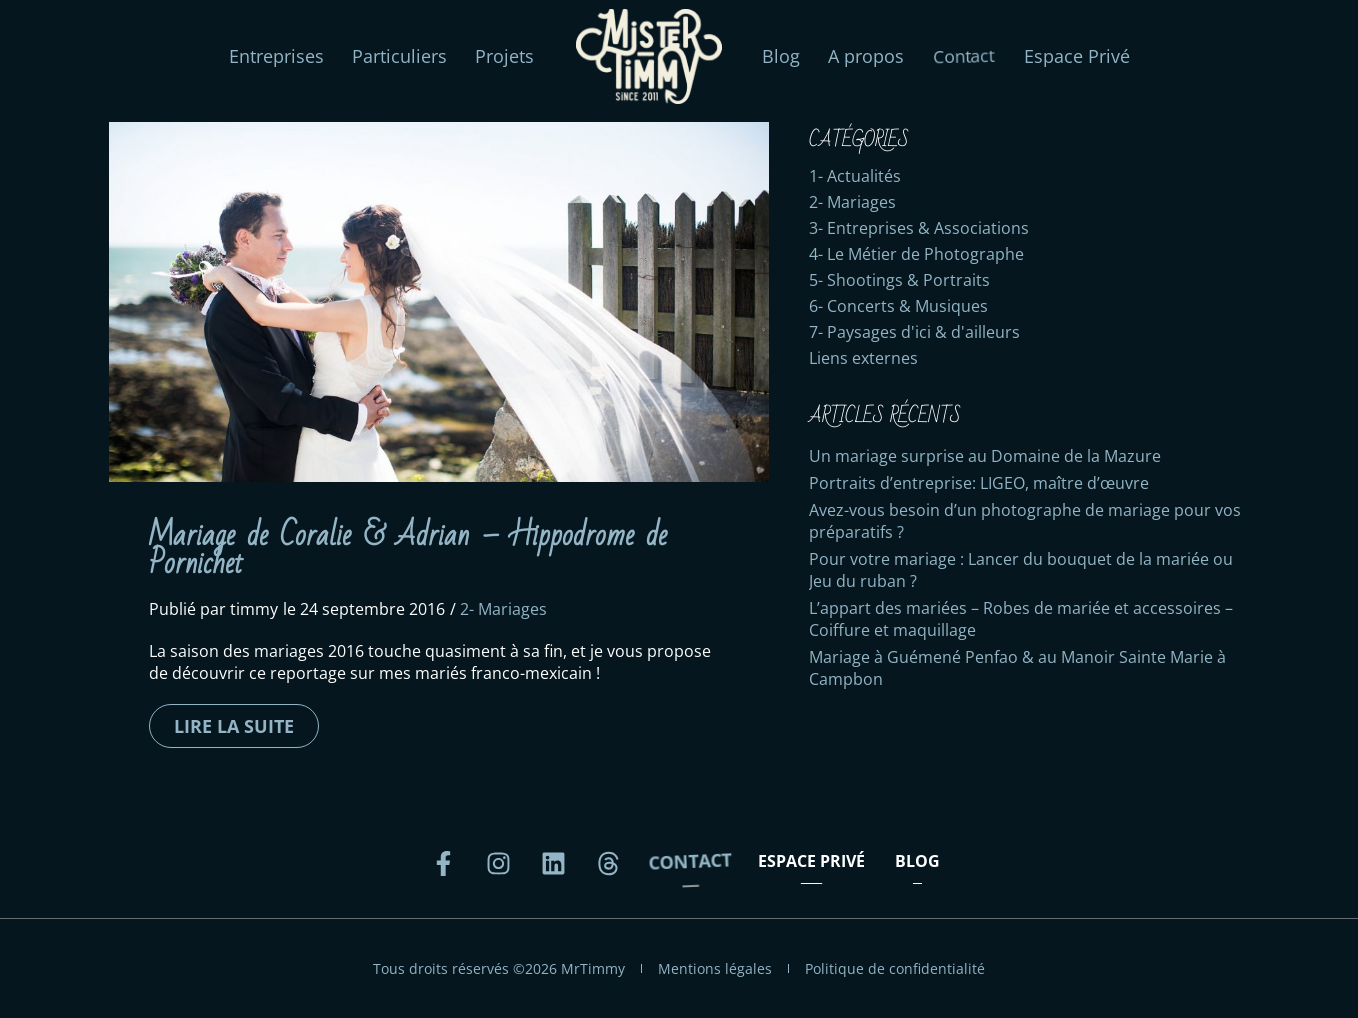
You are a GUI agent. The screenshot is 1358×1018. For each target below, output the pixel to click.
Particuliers (399, 56)
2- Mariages (503, 609)
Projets (504, 56)
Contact (964, 56)
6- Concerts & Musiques (898, 306)
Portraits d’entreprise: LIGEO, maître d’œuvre (979, 483)
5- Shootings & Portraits (899, 280)
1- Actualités (855, 176)
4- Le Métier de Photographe (916, 254)
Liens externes (863, 358)
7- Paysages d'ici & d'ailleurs (914, 332)
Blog (781, 56)
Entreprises (276, 56)
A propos (866, 56)
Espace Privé (1077, 56)
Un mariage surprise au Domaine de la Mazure (985, 456)
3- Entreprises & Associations (919, 228)
